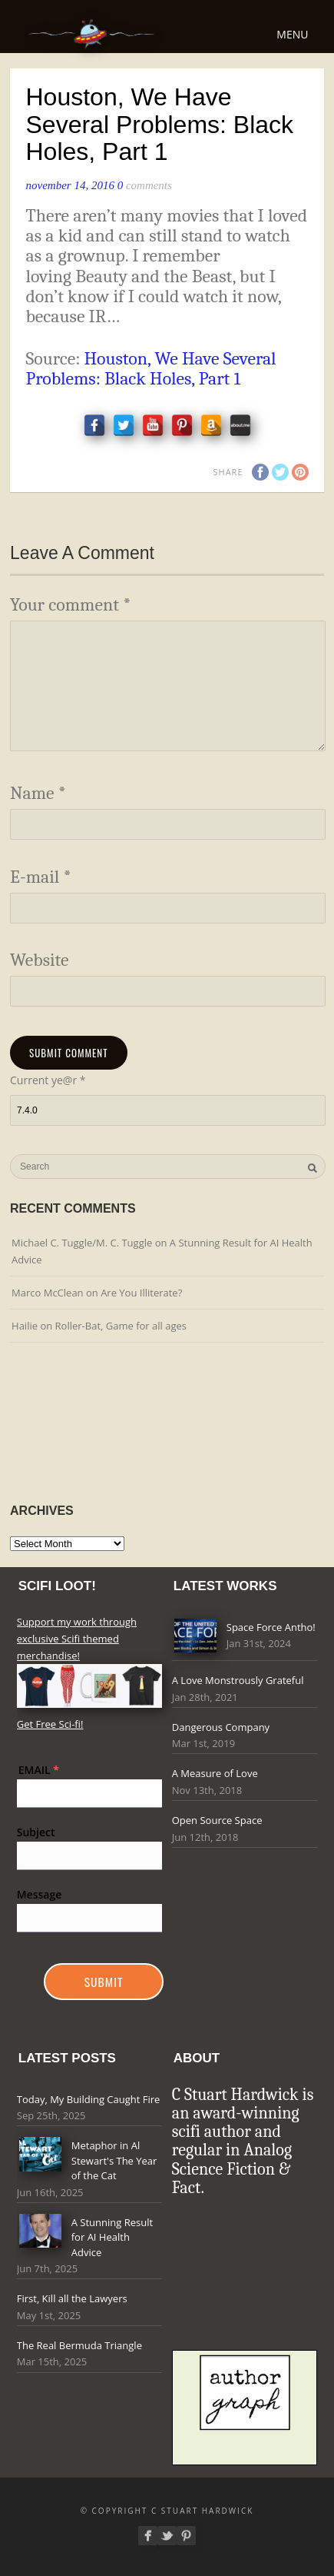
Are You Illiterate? (141, 1293)
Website (39, 960)
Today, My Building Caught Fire (88, 2099)
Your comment (70, 604)
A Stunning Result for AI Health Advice (112, 2237)
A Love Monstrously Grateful (238, 1680)
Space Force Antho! (271, 1627)
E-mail (40, 877)
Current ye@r (47, 1080)
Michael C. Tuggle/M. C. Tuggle (82, 1243)
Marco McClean (48, 1293)
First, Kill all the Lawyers (72, 2298)
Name (38, 793)
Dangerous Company (221, 1727)
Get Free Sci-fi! (50, 1724)
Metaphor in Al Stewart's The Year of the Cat (114, 2160)
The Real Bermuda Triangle (79, 2345)
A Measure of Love (215, 1773)
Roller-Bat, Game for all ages (121, 1326)
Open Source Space (217, 1820)
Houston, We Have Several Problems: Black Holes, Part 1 (150, 368)
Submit (104, 1981)
